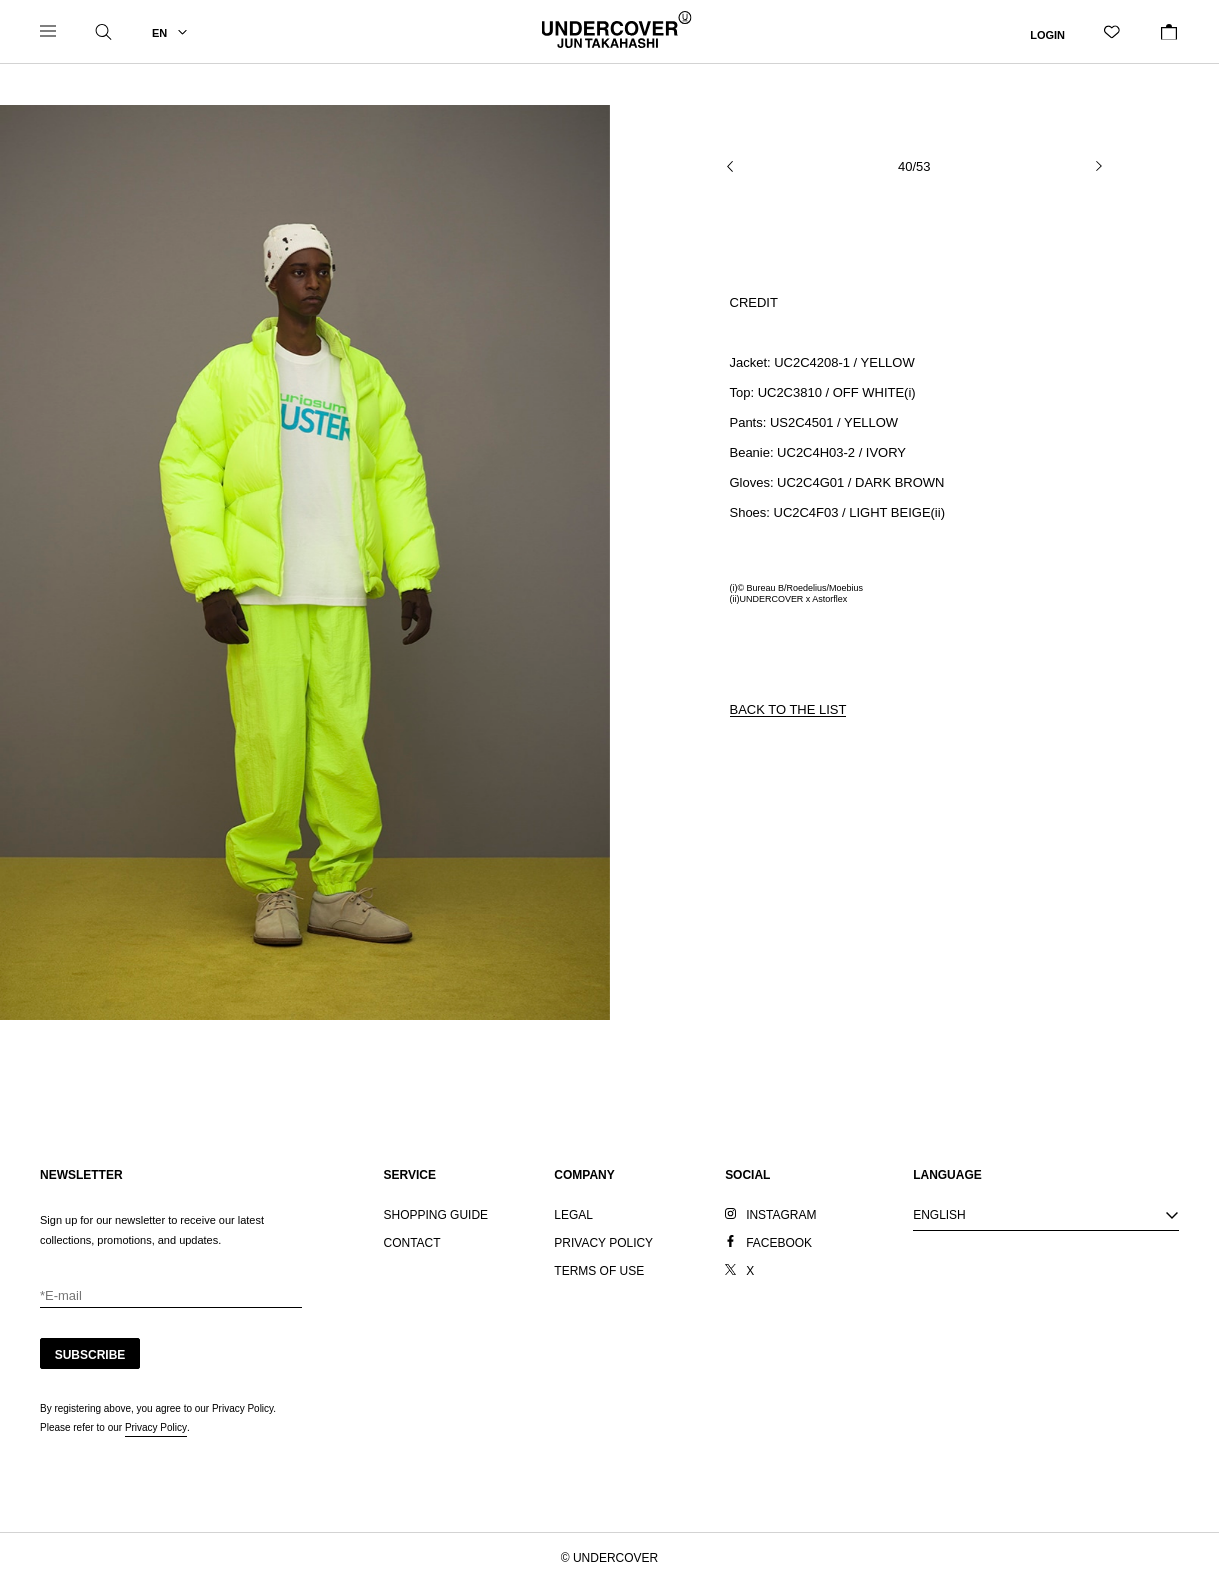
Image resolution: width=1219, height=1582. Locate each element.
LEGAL (573, 1215)
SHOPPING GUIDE (436, 1215)
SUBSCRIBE (90, 1355)
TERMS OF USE (599, 1271)
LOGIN (1047, 34)
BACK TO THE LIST (788, 709)
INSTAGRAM (781, 1215)
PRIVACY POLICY (603, 1243)
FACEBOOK (779, 1243)
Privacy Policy (156, 1427)
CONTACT (412, 1243)
